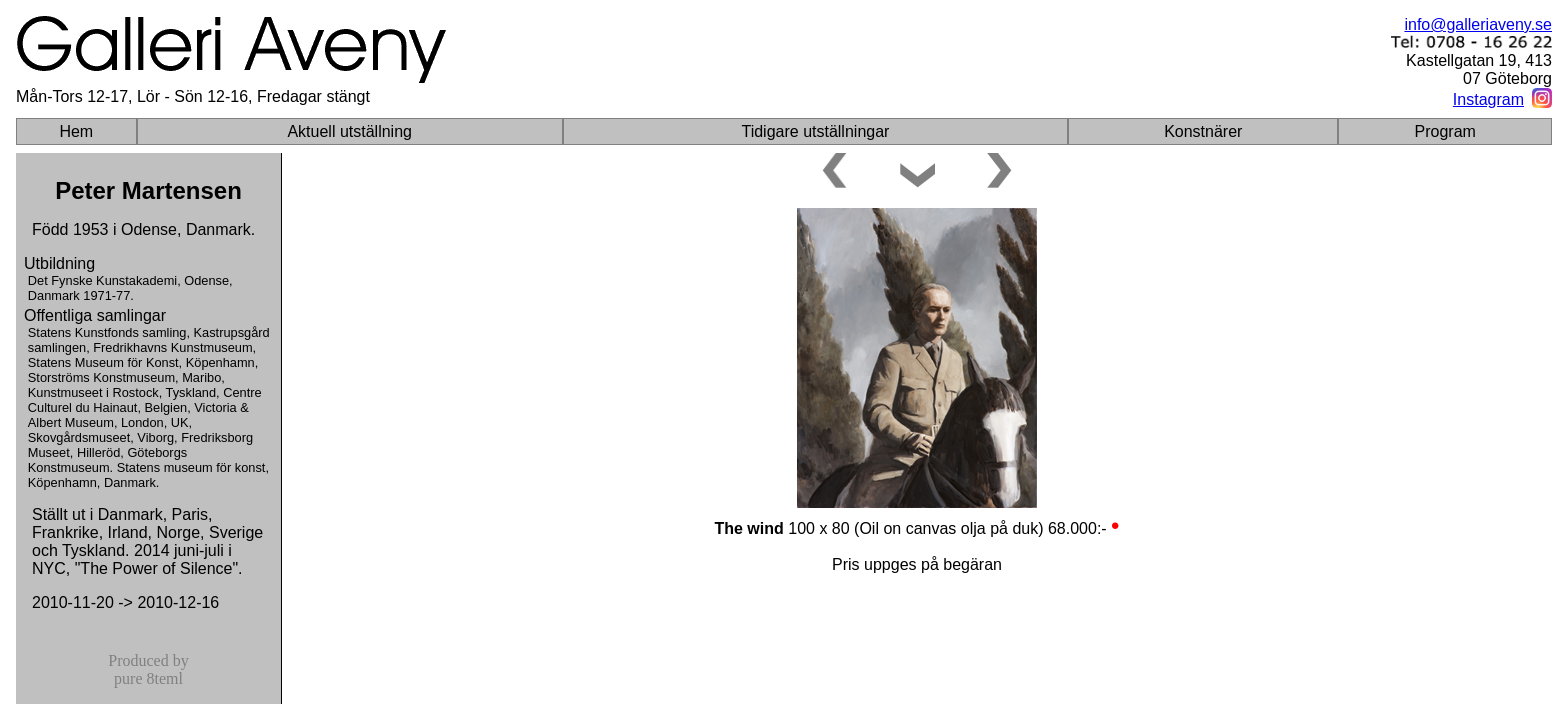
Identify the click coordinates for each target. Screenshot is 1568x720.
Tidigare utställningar (815, 131)
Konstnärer (1203, 131)
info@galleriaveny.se (1478, 24)
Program (1445, 131)
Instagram (1488, 99)
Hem (76, 131)
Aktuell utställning (349, 131)
